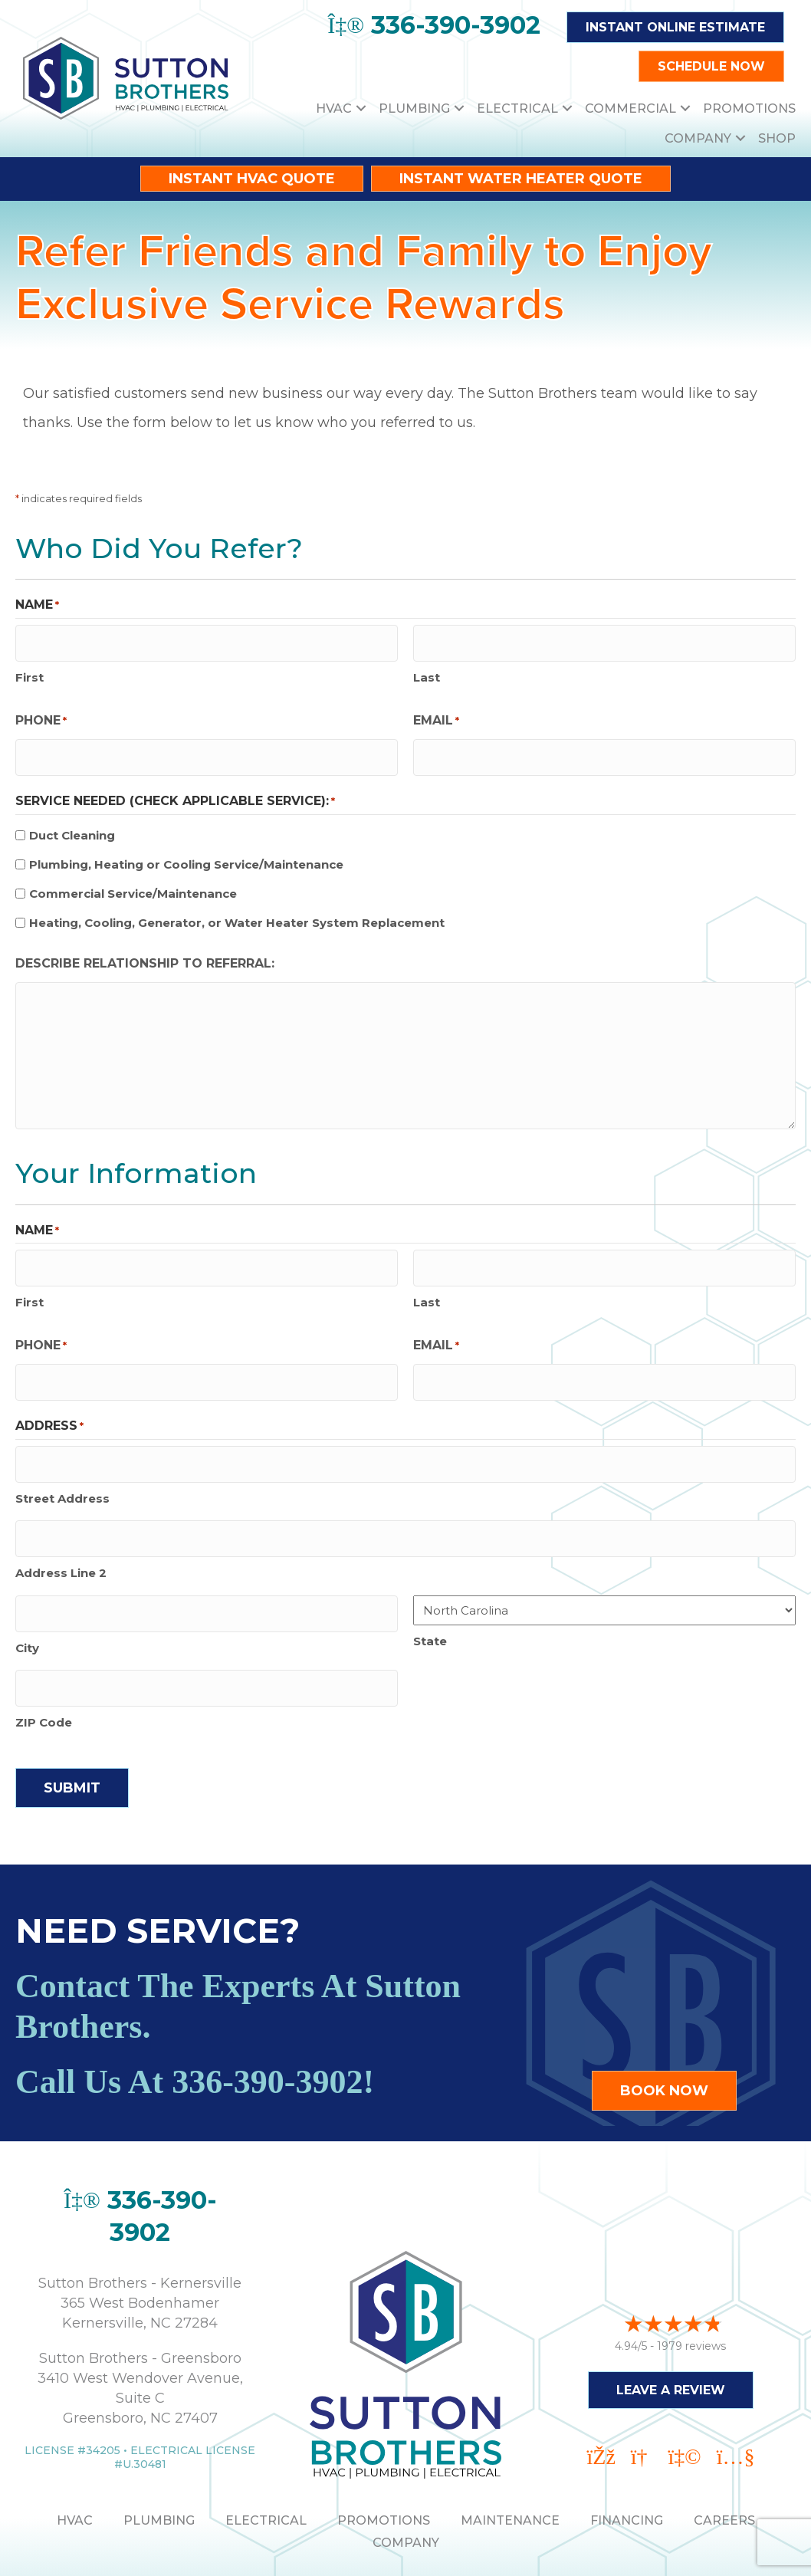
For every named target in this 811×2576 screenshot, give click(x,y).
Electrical (517, 108)
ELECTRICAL (266, 2467)
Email (436, 714)
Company (698, 138)
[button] (361, 108)
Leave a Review (670, 2327)
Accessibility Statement (518, 2554)
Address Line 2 (61, 1533)
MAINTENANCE (510, 2467)
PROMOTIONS (383, 2467)
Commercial (630, 108)
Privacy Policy (380, 2554)
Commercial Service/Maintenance (133, 880)
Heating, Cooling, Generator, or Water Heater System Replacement (237, 909)
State (430, 1601)
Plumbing (414, 108)
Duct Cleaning (72, 822)
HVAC (334, 108)
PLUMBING (159, 2467)
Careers (724, 2467)
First (29, 670)
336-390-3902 (267, 2030)
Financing (626, 2467)
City (27, 1602)
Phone (41, 714)
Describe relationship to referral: (144, 950)
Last (426, 670)
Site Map (635, 2554)
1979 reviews (691, 2283)
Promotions (749, 108)
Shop (777, 138)
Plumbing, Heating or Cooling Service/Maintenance (186, 851)
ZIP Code (43, 1670)
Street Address (62, 1465)
